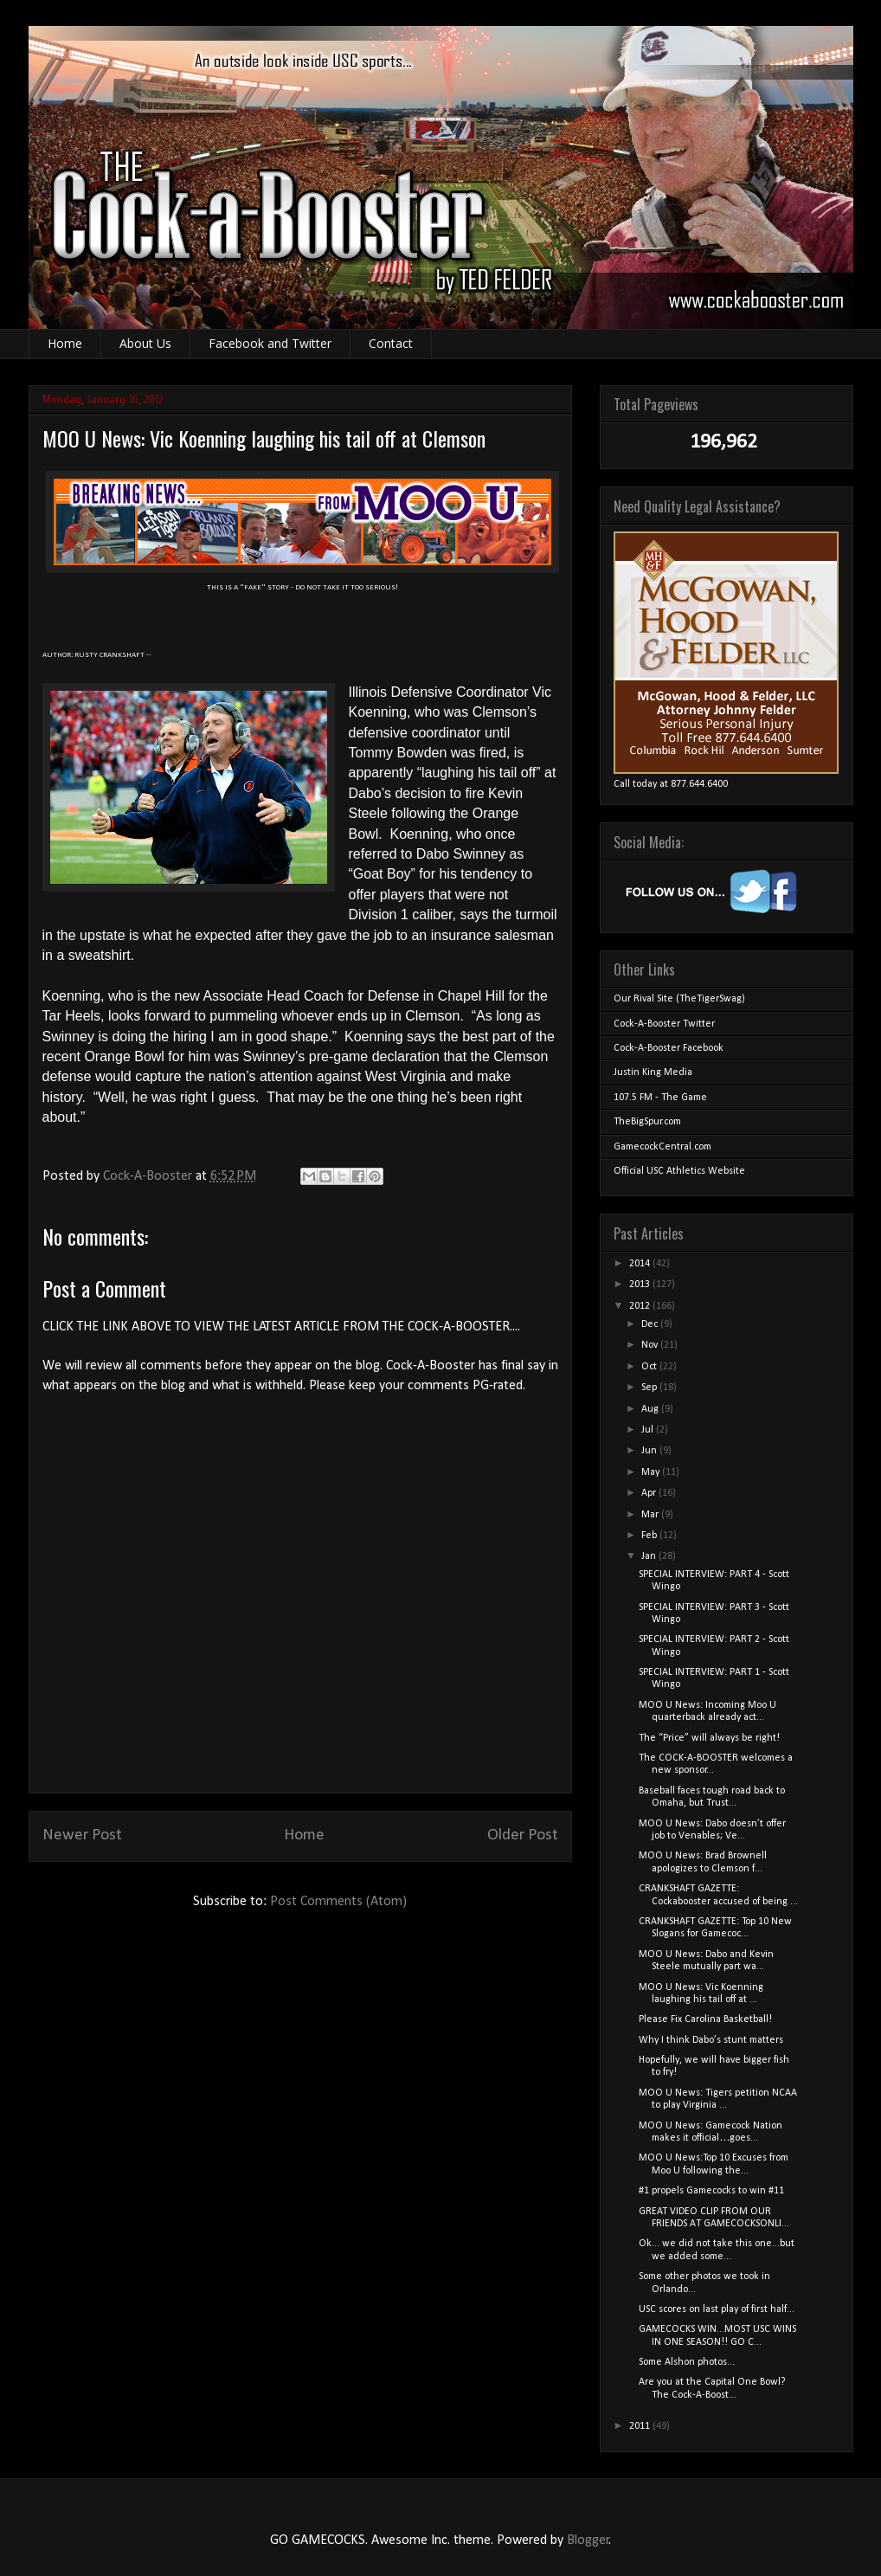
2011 (641, 2426)
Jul (648, 1430)
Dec (650, 1324)
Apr (650, 1493)
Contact (391, 343)
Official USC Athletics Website (679, 1171)
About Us (145, 343)
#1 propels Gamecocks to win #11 (711, 2191)
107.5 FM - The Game (660, 1097)
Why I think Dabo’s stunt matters (711, 2040)
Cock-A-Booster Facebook (668, 1048)
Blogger (588, 2540)
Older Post (522, 1835)
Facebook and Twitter (270, 343)
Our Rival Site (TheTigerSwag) (679, 999)
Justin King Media (653, 1072)
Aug (651, 1409)
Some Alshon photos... (687, 2362)
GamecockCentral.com (662, 1147)
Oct (650, 1367)
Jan (650, 1556)
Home (65, 343)
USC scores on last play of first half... (716, 2309)
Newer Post (82, 1835)
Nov (650, 1345)
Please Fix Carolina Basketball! (705, 2019)
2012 (641, 1306)
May (651, 1472)
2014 (641, 1264)
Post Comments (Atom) (338, 1902)
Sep (650, 1387)
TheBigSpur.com (647, 1122)
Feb (650, 1535)
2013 (641, 1284)
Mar (651, 1515)
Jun (650, 1451)
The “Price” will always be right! (709, 1738)
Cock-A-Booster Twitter (664, 1024)
